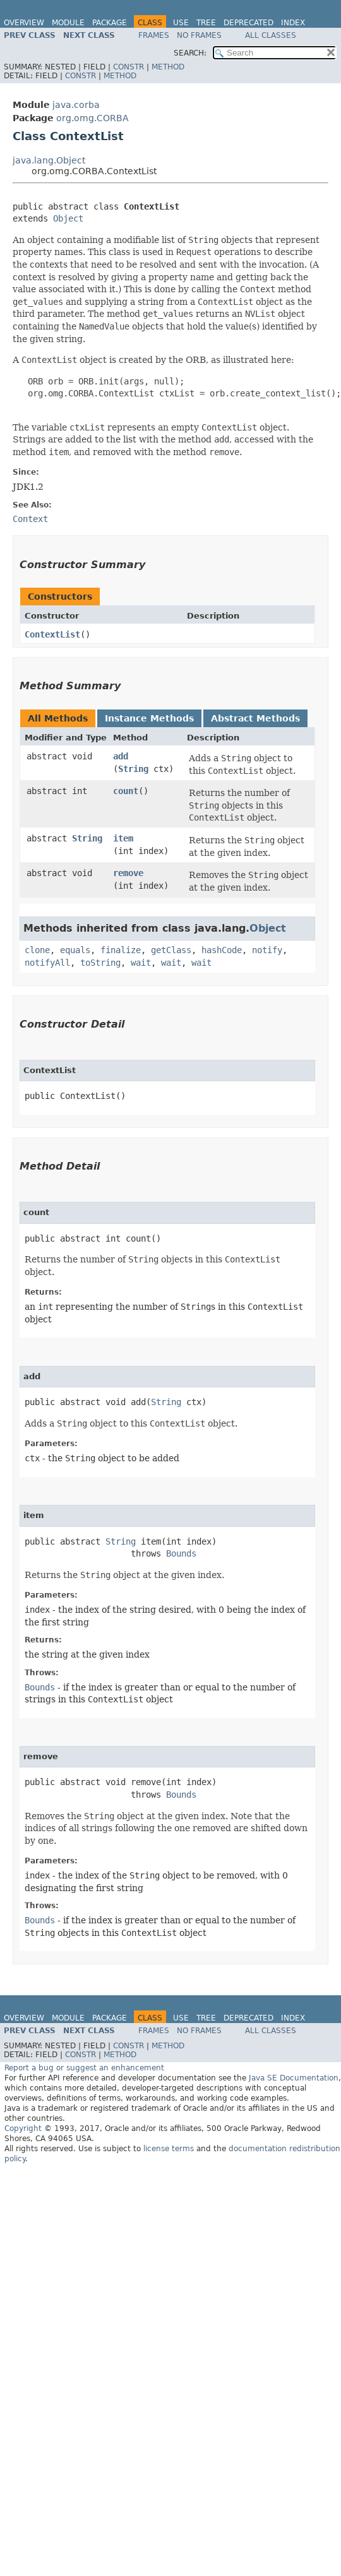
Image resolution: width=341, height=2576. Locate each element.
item (123, 838)
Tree (206, 22)
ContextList (52, 634)
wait (141, 963)
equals (75, 950)
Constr (128, 66)
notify (267, 950)
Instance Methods (149, 718)
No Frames (199, 35)
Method (168, 66)
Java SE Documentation (293, 2078)
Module (68, 22)
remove (128, 873)
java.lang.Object (49, 160)
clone (37, 950)
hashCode (221, 950)
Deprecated (248, 22)
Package (109, 22)
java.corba (76, 105)
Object (68, 218)
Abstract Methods (255, 718)
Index (293, 22)
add (120, 756)
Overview (24, 22)
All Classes (270, 35)
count (125, 791)
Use (181, 22)
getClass (171, 950)
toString (100, 963)
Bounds (181, 1553)
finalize (120, 950)
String (133, 769)
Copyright (23, 2128)
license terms (168, 2148)
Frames (153, 35)
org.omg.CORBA (92, 118)
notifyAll (47, 963)
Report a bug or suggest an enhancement (84, 2067)
